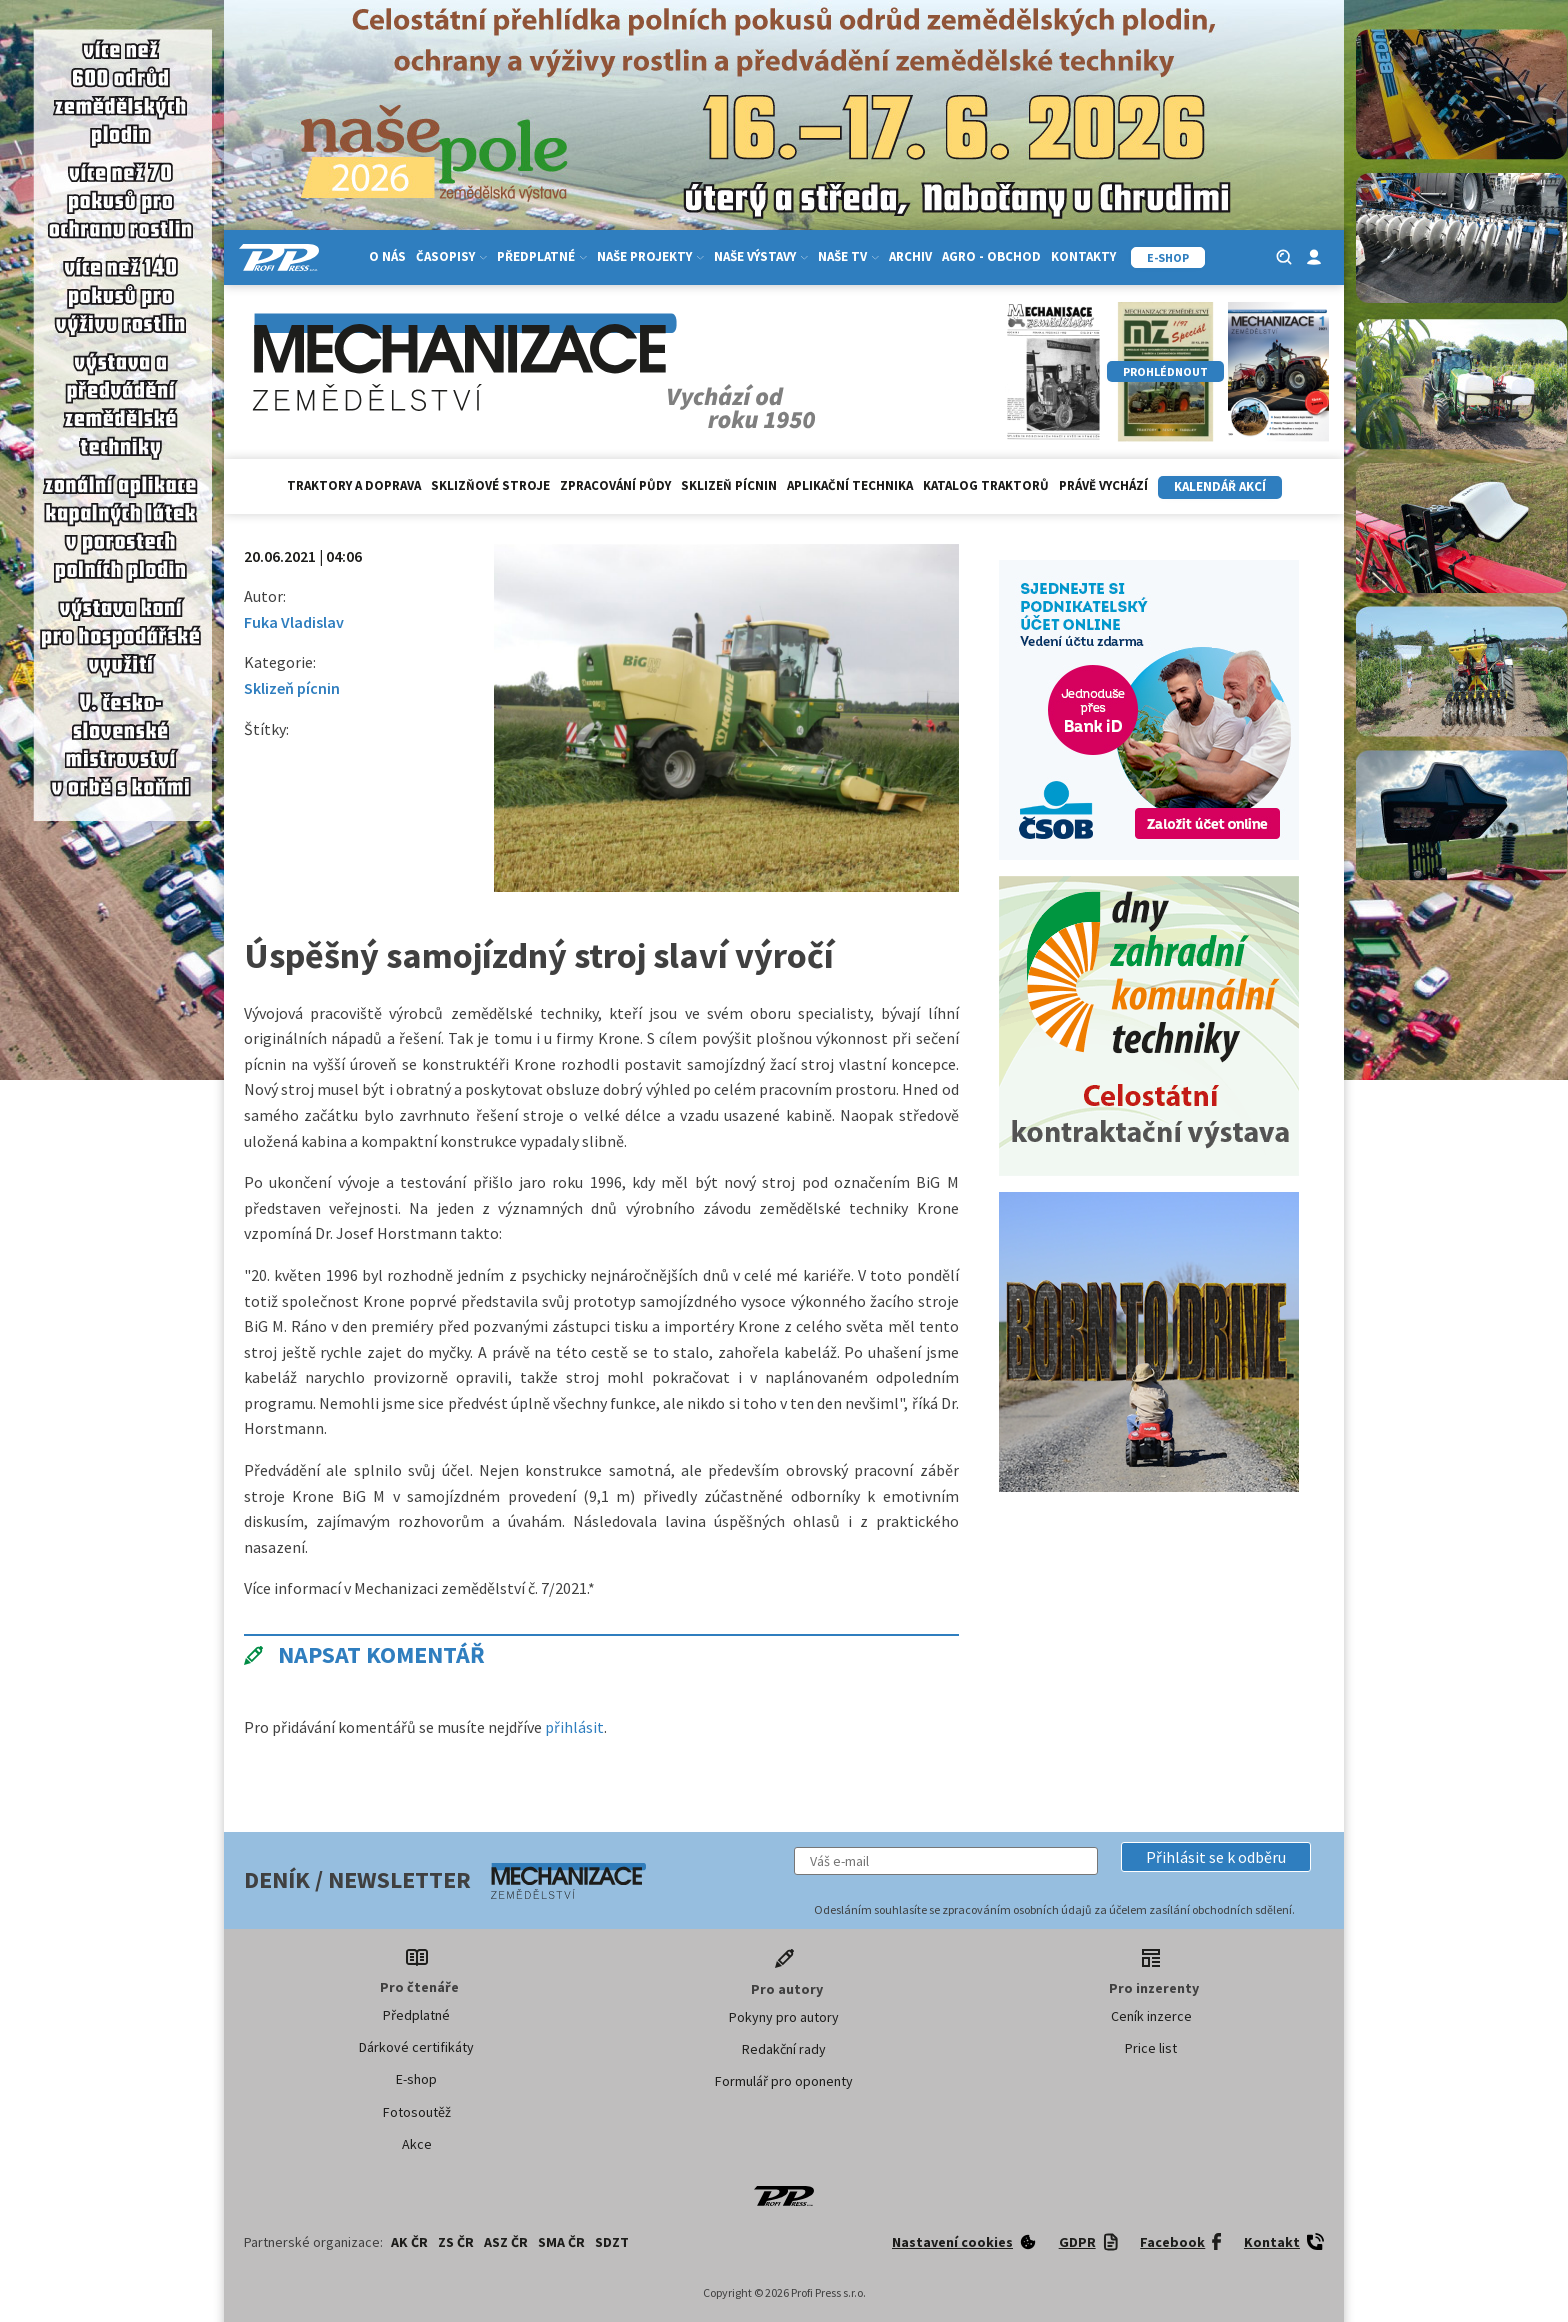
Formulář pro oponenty (784, 2081)
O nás (387, 256)
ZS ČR (456, 2242)
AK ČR (409, 2242)
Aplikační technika (850, 485)
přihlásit (574, 1727)
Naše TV (848, 256)
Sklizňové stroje (490, 485)
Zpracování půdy (615, 485)
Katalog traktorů (986, 485)
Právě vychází (1103, 485)
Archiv (910, 256)
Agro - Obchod (991, 256)
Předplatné (542, 256)
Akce (417, 2144)
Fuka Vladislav (294, 622)
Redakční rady (784, 2049)
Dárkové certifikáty (416, 2047)
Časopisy (451, 256)
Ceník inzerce (1151, 2016)
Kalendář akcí (1220, 486)
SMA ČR (561, 2242)
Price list (1151, 2048)
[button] (1216, 1857)
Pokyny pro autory (784, 2017)
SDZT (612, 2242)
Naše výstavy (761, 256)
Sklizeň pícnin (729, 485)
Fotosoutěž (417, 2112)
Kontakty (1083, 256)
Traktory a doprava (354, 485)
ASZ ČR (506, 2242)
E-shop (416, 2079)
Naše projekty (650, 256)
